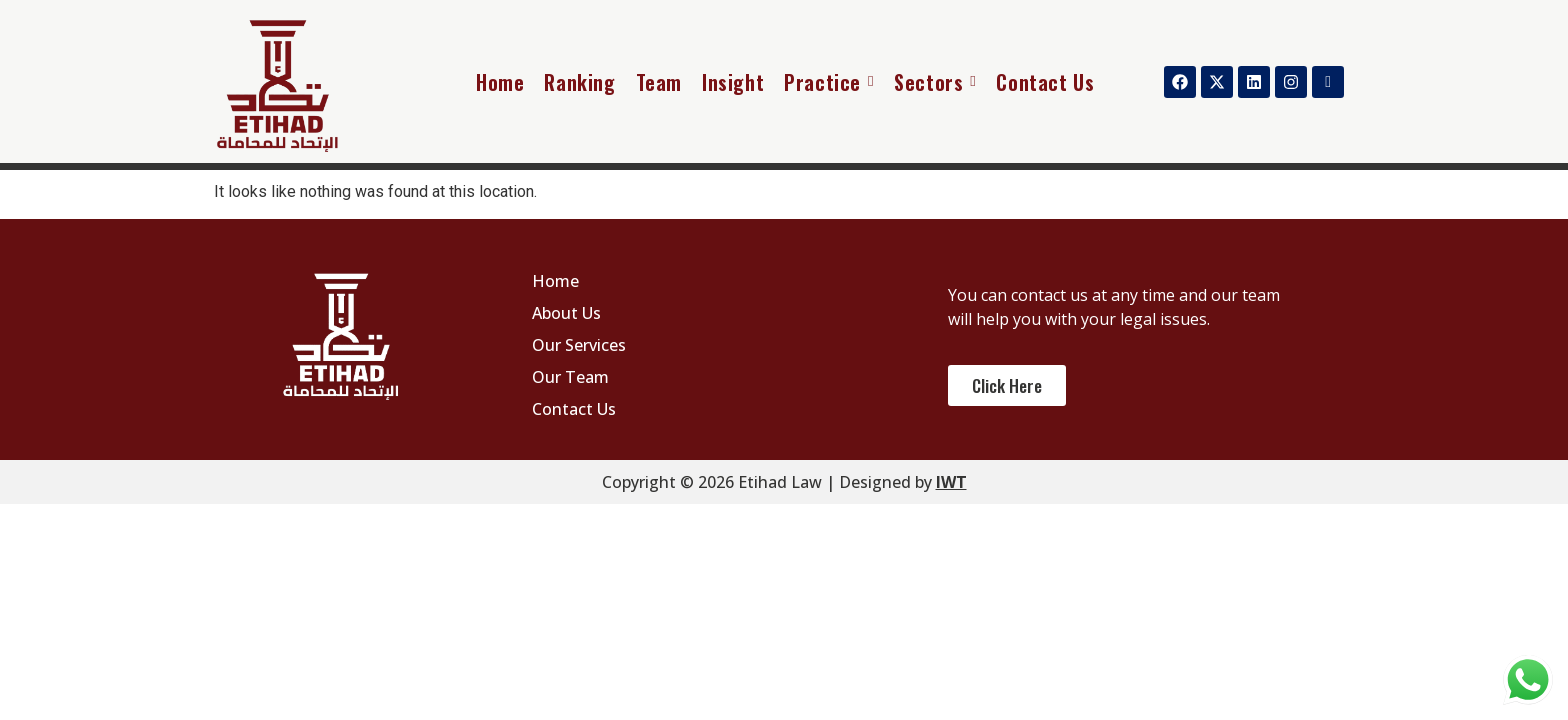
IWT (951, 482)
